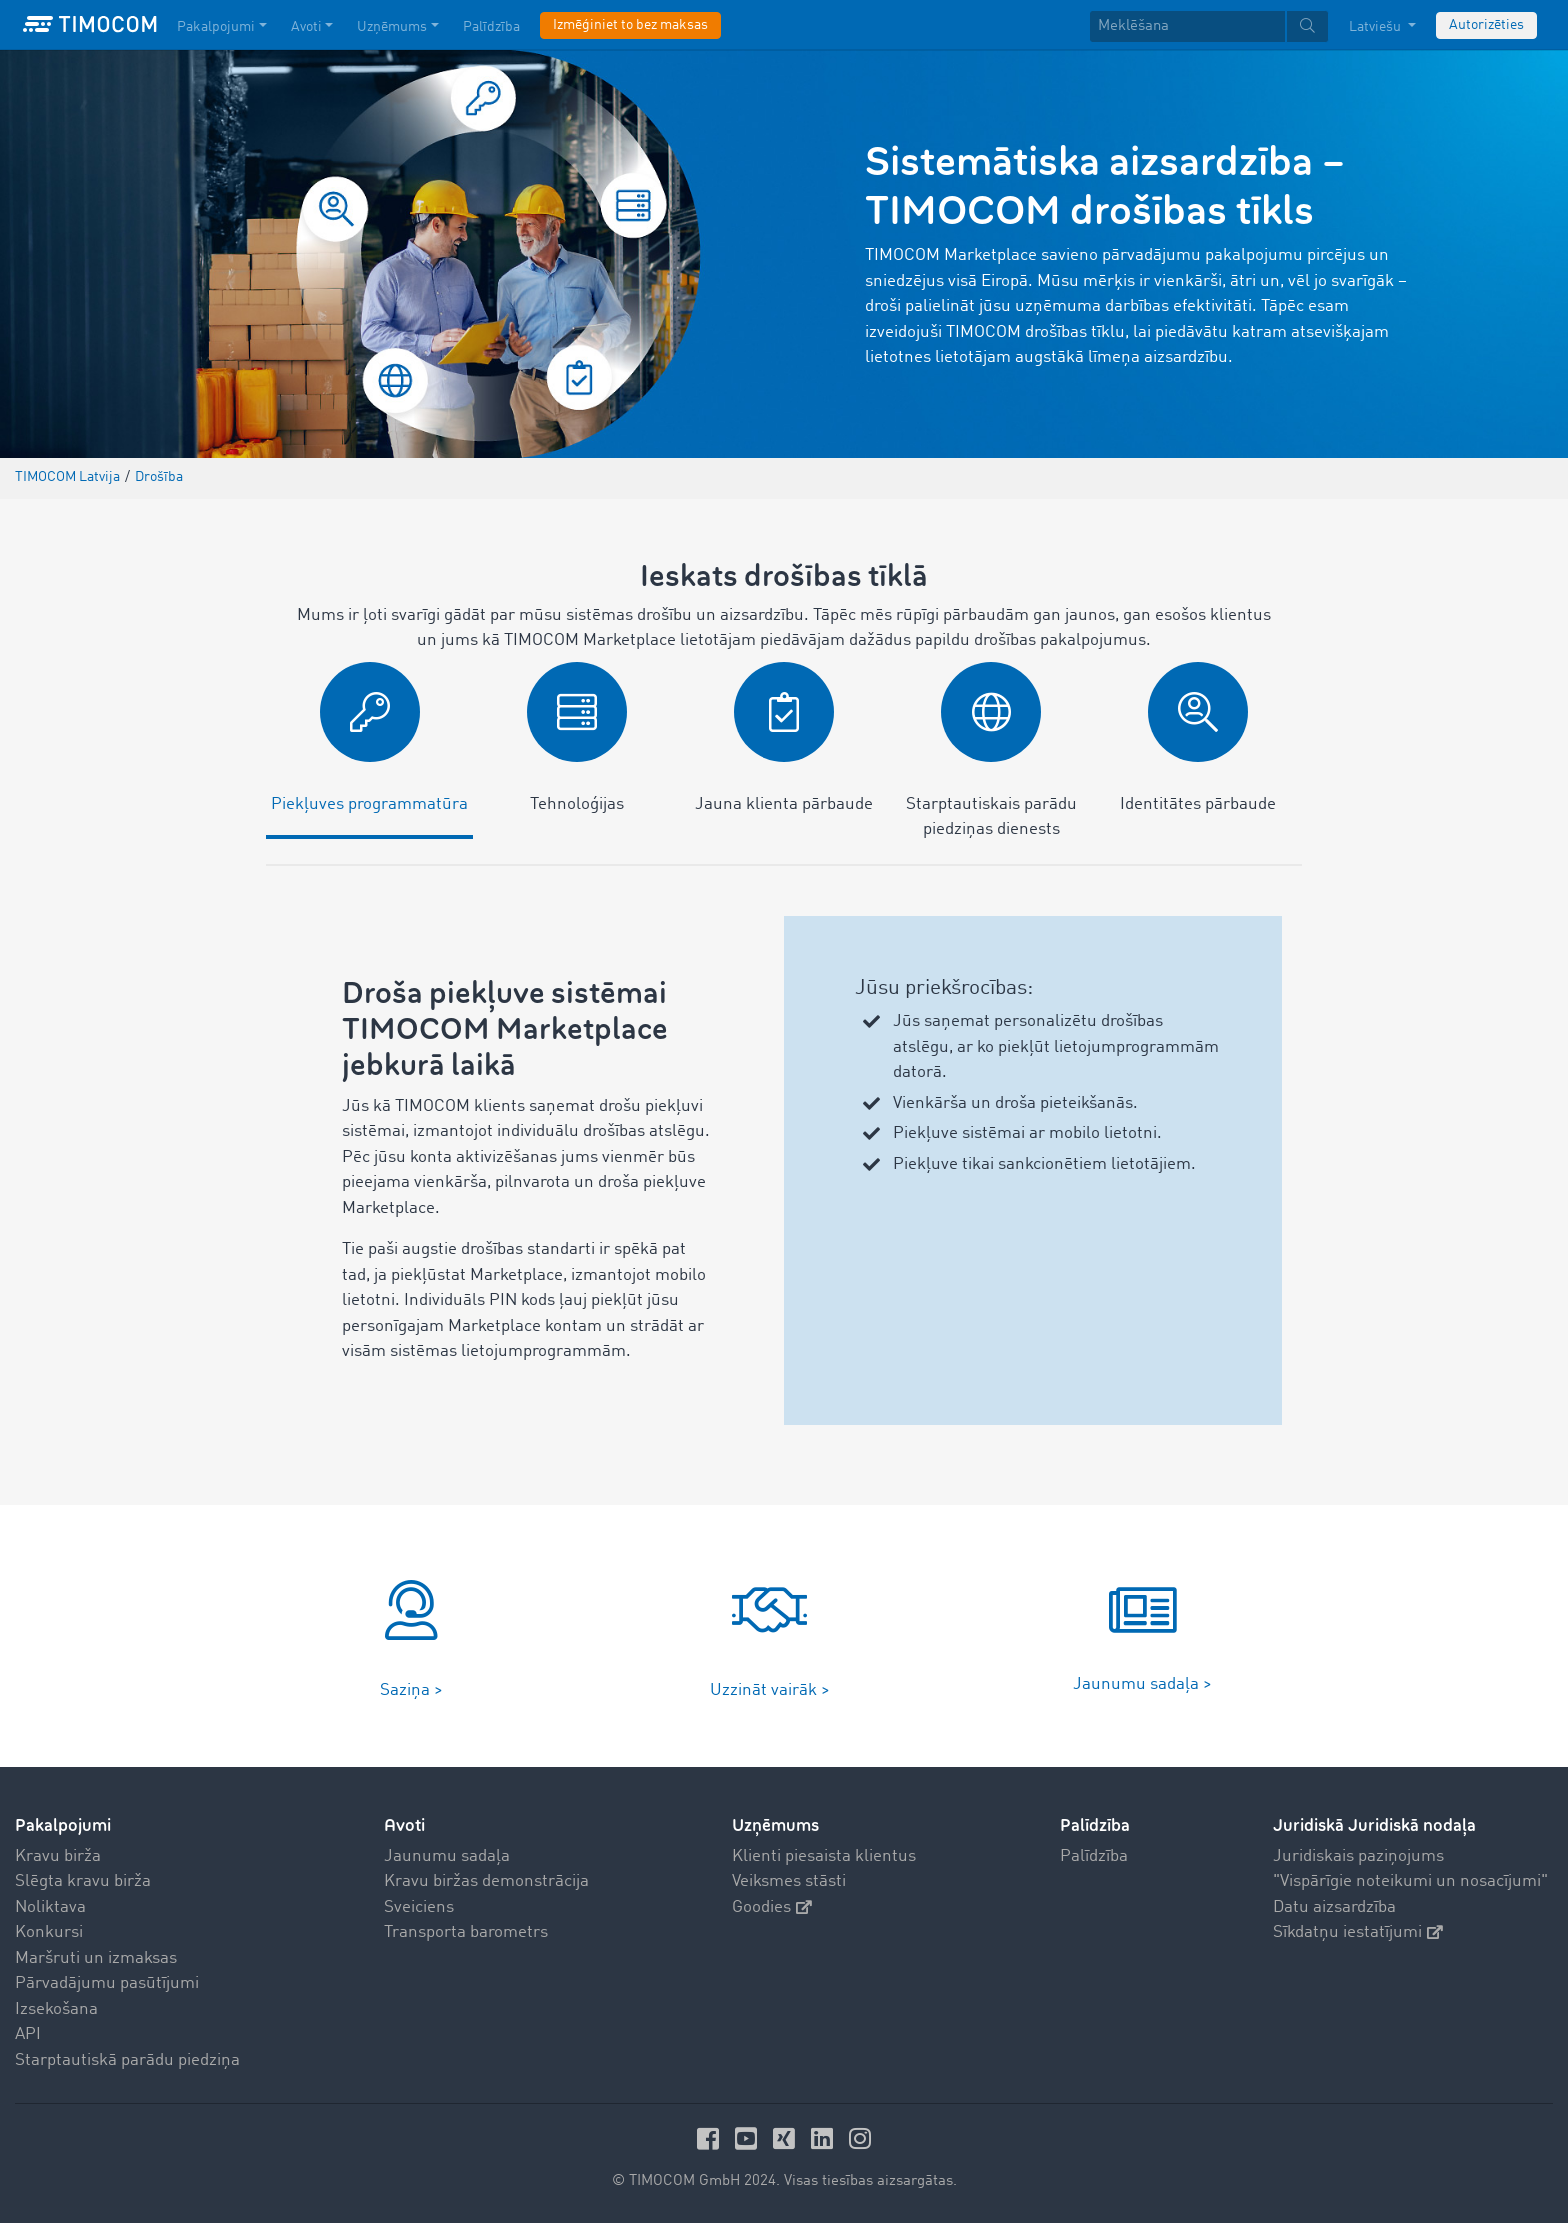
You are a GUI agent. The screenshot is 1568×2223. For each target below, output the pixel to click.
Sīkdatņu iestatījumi (1358, 1932)
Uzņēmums (775, 1825)
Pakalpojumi (63, 1825)
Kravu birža (58, 1856)
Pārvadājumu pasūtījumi (107, 1983)
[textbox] (1209, 26)
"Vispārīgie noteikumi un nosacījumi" (1410, 1881)
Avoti (404, 1825)
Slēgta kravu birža (83, 1881)
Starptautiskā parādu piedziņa (127, 2060)
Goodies (772, 1907)
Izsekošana (56, 2009)
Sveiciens (419, 1907)
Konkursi (49, 1932)
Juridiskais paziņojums (1358, 1856)
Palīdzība (1094, 1856)
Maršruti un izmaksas (96, 1958)
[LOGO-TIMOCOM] (90, 25)
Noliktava (50, 1907)
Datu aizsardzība (1334, 1907)
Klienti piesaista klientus (824, 1856)
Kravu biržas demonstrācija (486, 1881)
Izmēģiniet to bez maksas (630, 25)
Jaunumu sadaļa (447, 1856)
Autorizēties (1486, 25)
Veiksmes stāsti (789, 1881)
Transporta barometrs (466, 1932)
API (28, 2034)
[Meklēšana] (1187, 26)
